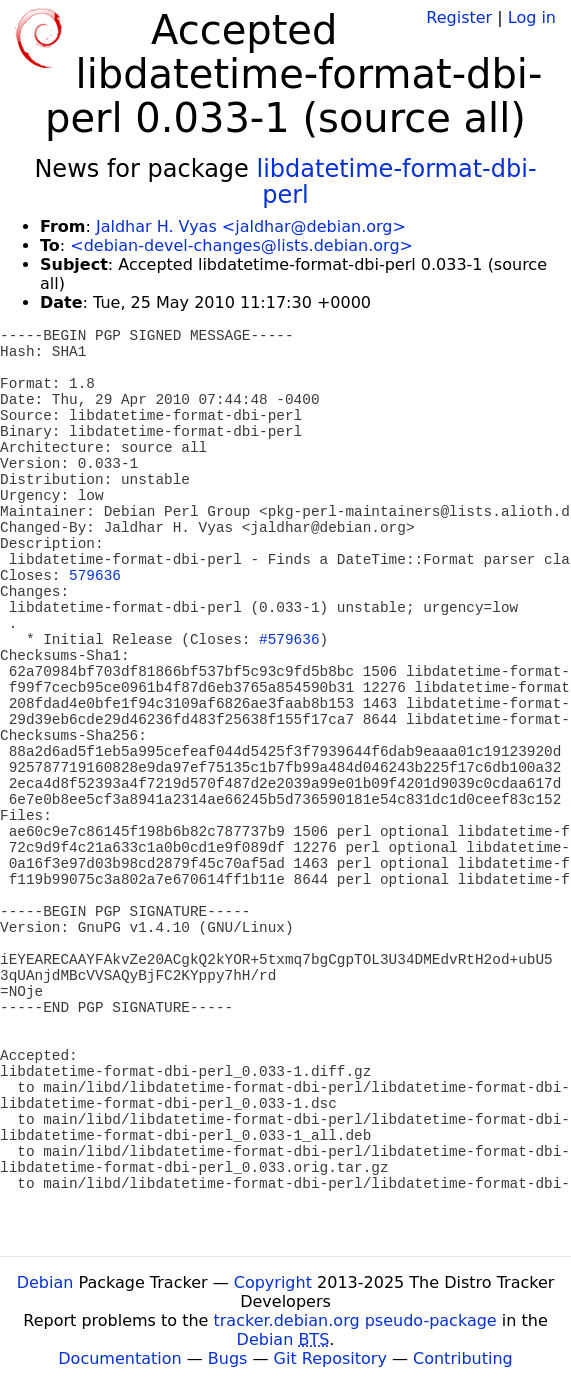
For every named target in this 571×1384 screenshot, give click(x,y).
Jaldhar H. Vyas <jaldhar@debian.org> (251, 226)
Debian (45, 1282)
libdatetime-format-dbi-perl (396, 182)
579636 (95, 576)
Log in (532, 17)
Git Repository (330, 1358)
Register (459, 17)
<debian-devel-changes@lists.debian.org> (241, 245)
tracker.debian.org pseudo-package (355, 1320)
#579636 (289, 640)
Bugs (228, 1358)
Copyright (273, 1282)
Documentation (119, 1358)
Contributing (463, 1358)
